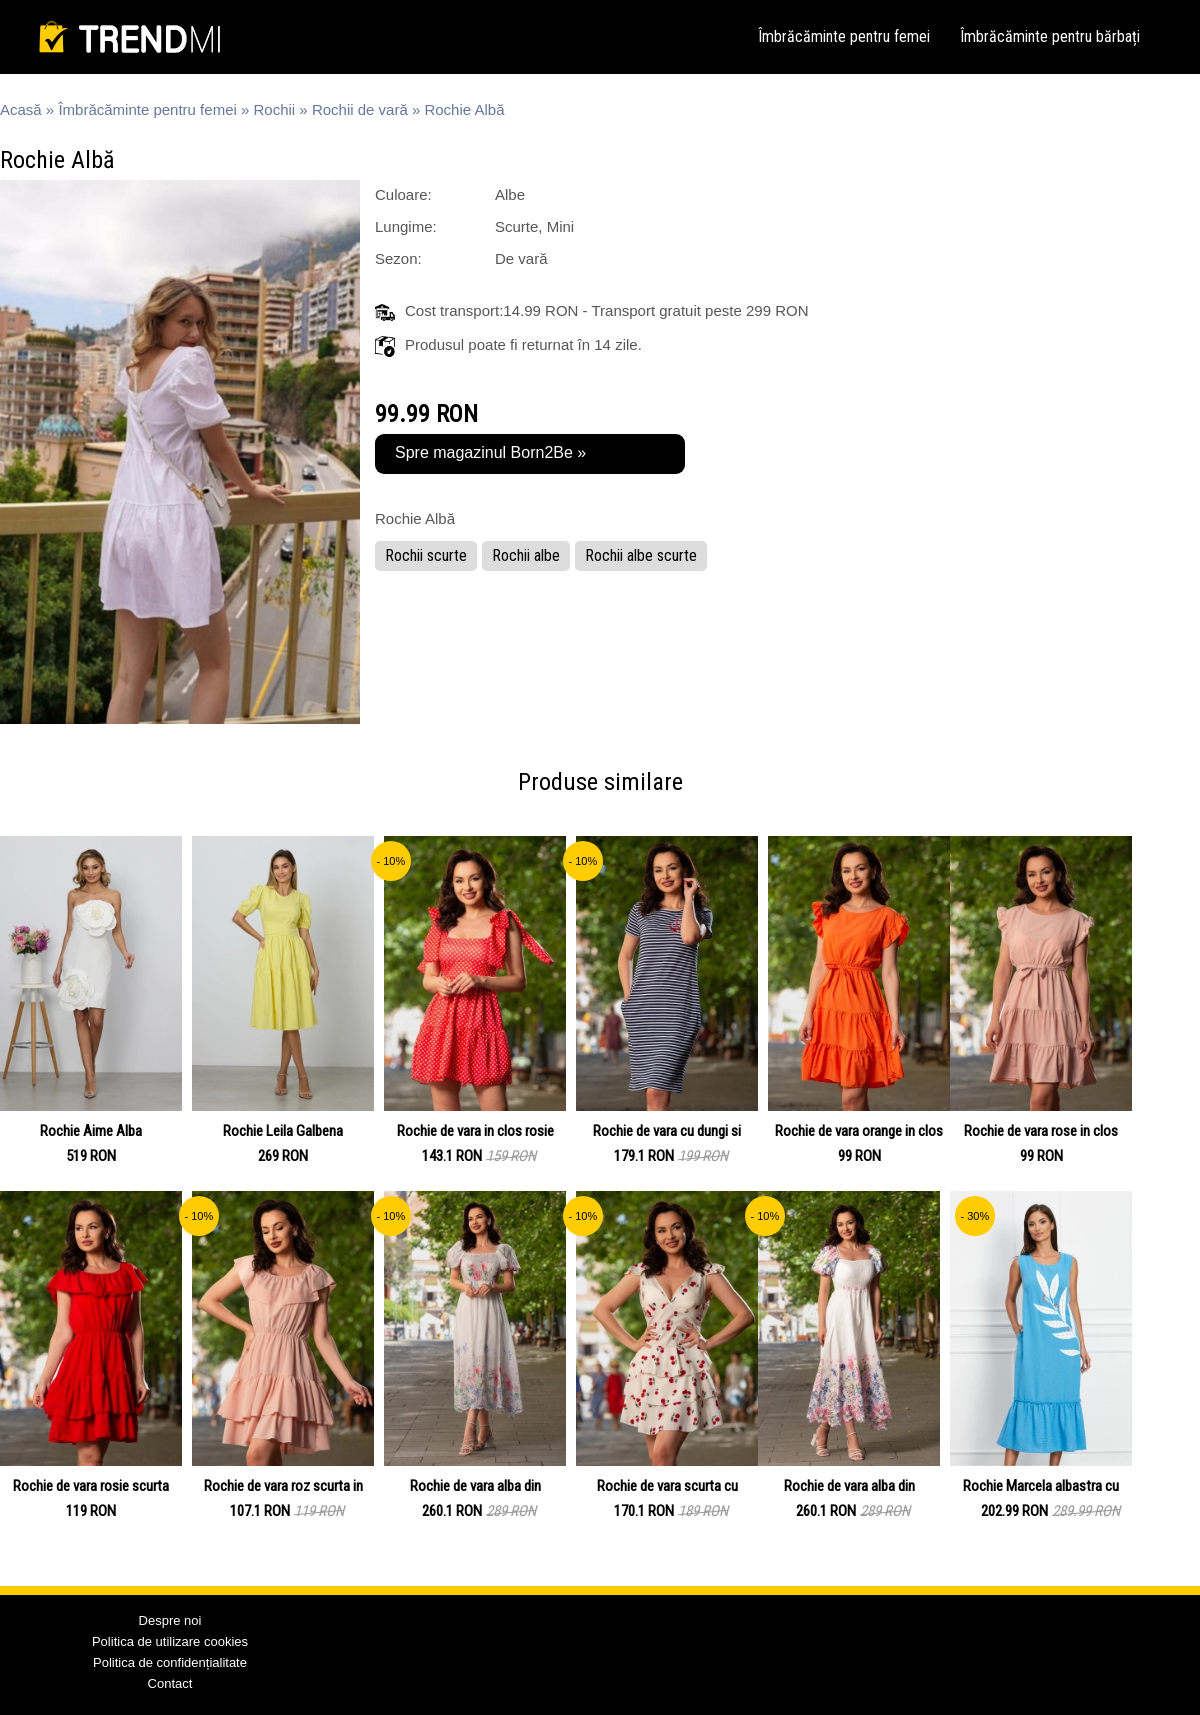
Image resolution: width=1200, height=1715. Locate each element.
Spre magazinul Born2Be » (490, 452)
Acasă (21, 109)
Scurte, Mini (534, 226)
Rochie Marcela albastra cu (1041, 1486)
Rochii (275, 109)
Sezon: (398, 258)
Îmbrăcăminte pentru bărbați (1050, 36)
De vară (521, 258)
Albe (510, 194)
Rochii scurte (426, 555)
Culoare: (403, 194)
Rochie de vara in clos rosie (475, 1131)
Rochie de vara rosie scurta (91, 1486)
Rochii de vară (360, 109)
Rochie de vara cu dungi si (667, 1131)
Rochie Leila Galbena (283, 1131)
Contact (170, 1683)
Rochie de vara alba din (475, 1486)
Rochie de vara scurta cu (667, 1486)
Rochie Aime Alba (91, 1131)
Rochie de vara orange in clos (859, 1131)
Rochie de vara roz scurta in (283, 1486)
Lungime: (406, 226)
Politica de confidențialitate (170, 1662)
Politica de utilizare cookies (170, 1641)
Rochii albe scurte (641, 555)
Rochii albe (526, 555)
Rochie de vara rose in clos (1041, 1131)
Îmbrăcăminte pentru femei (844, 36)
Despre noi (170, 1620)
